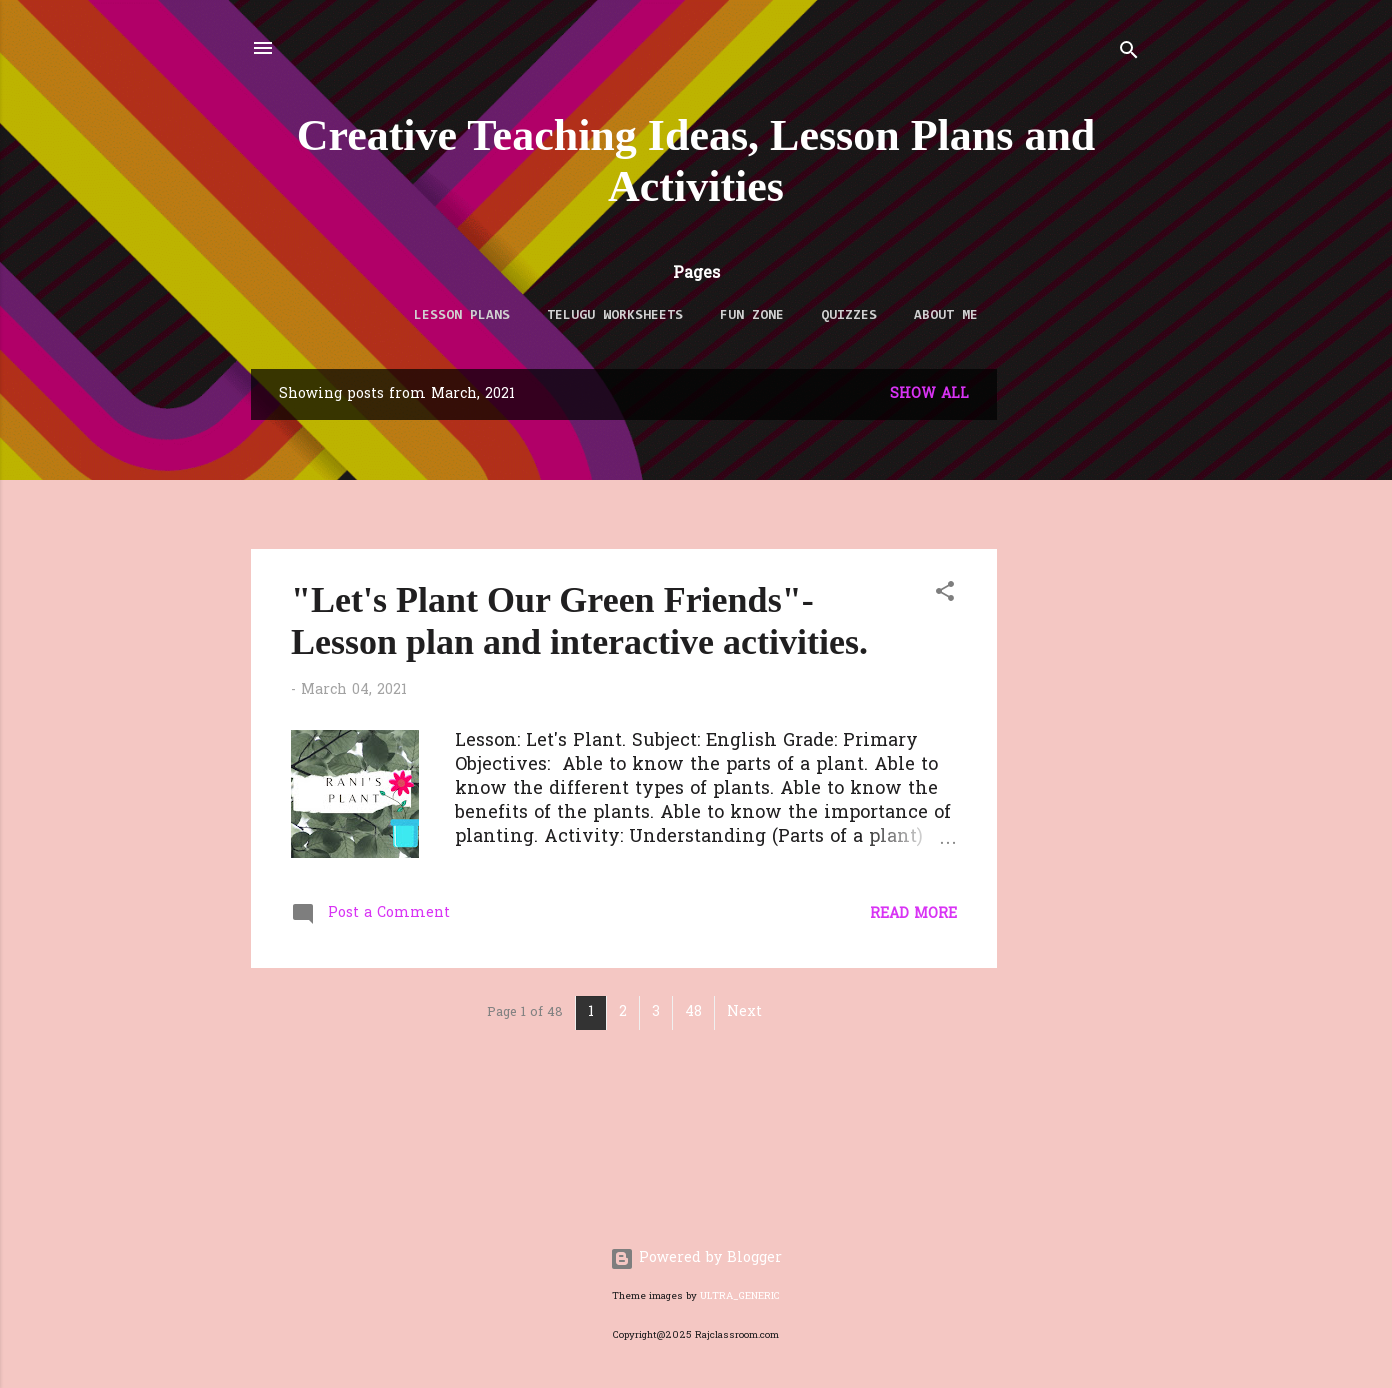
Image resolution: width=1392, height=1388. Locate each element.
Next (744, 1012)
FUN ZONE (752, 316)
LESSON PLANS (462, 316)
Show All (929, 394)
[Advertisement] (1202, 509)
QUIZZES (849, 316)
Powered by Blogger (696, 1258)
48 (693, 1012)
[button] (945, 595)
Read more (913, 914)
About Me (946, 316)
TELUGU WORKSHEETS (615, 316)
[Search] (1129, 54)
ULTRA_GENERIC (740, 1296)
